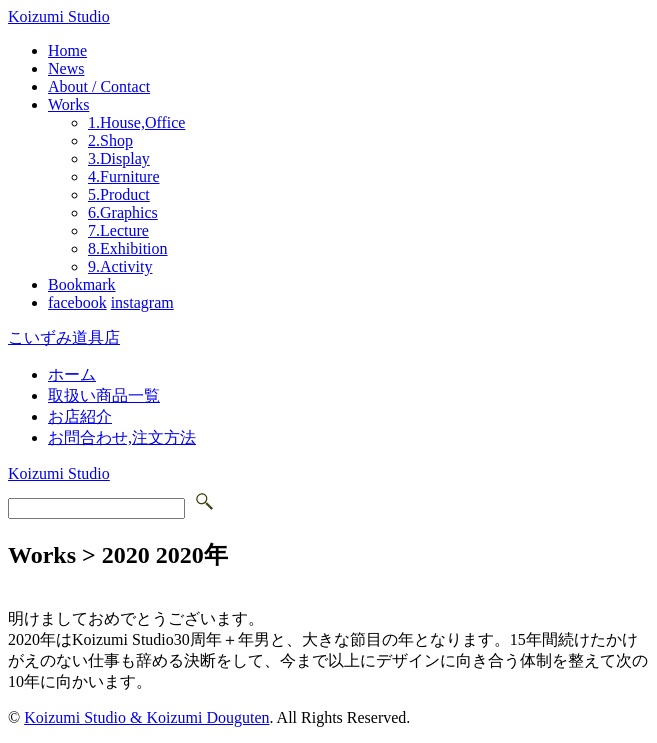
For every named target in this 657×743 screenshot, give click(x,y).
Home (67, 50)
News (66, 68)
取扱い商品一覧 (104, 395)
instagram (142, 302)
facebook (77, 302)
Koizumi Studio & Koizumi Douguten (146, 717)
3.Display (119, 158)
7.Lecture (118, 230)
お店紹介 (80, 416)
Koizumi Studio (59, 16)
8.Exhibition (128, 248)
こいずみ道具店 (64, 337)
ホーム (72, 374)
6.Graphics (123, 212)
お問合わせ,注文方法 (122, 437)
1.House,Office (136, 122)
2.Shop (110, 140)
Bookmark (82, 284)
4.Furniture (124, 176)
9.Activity (120, 266)
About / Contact (99, 86)
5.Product (119, 194)
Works (68, 104)
